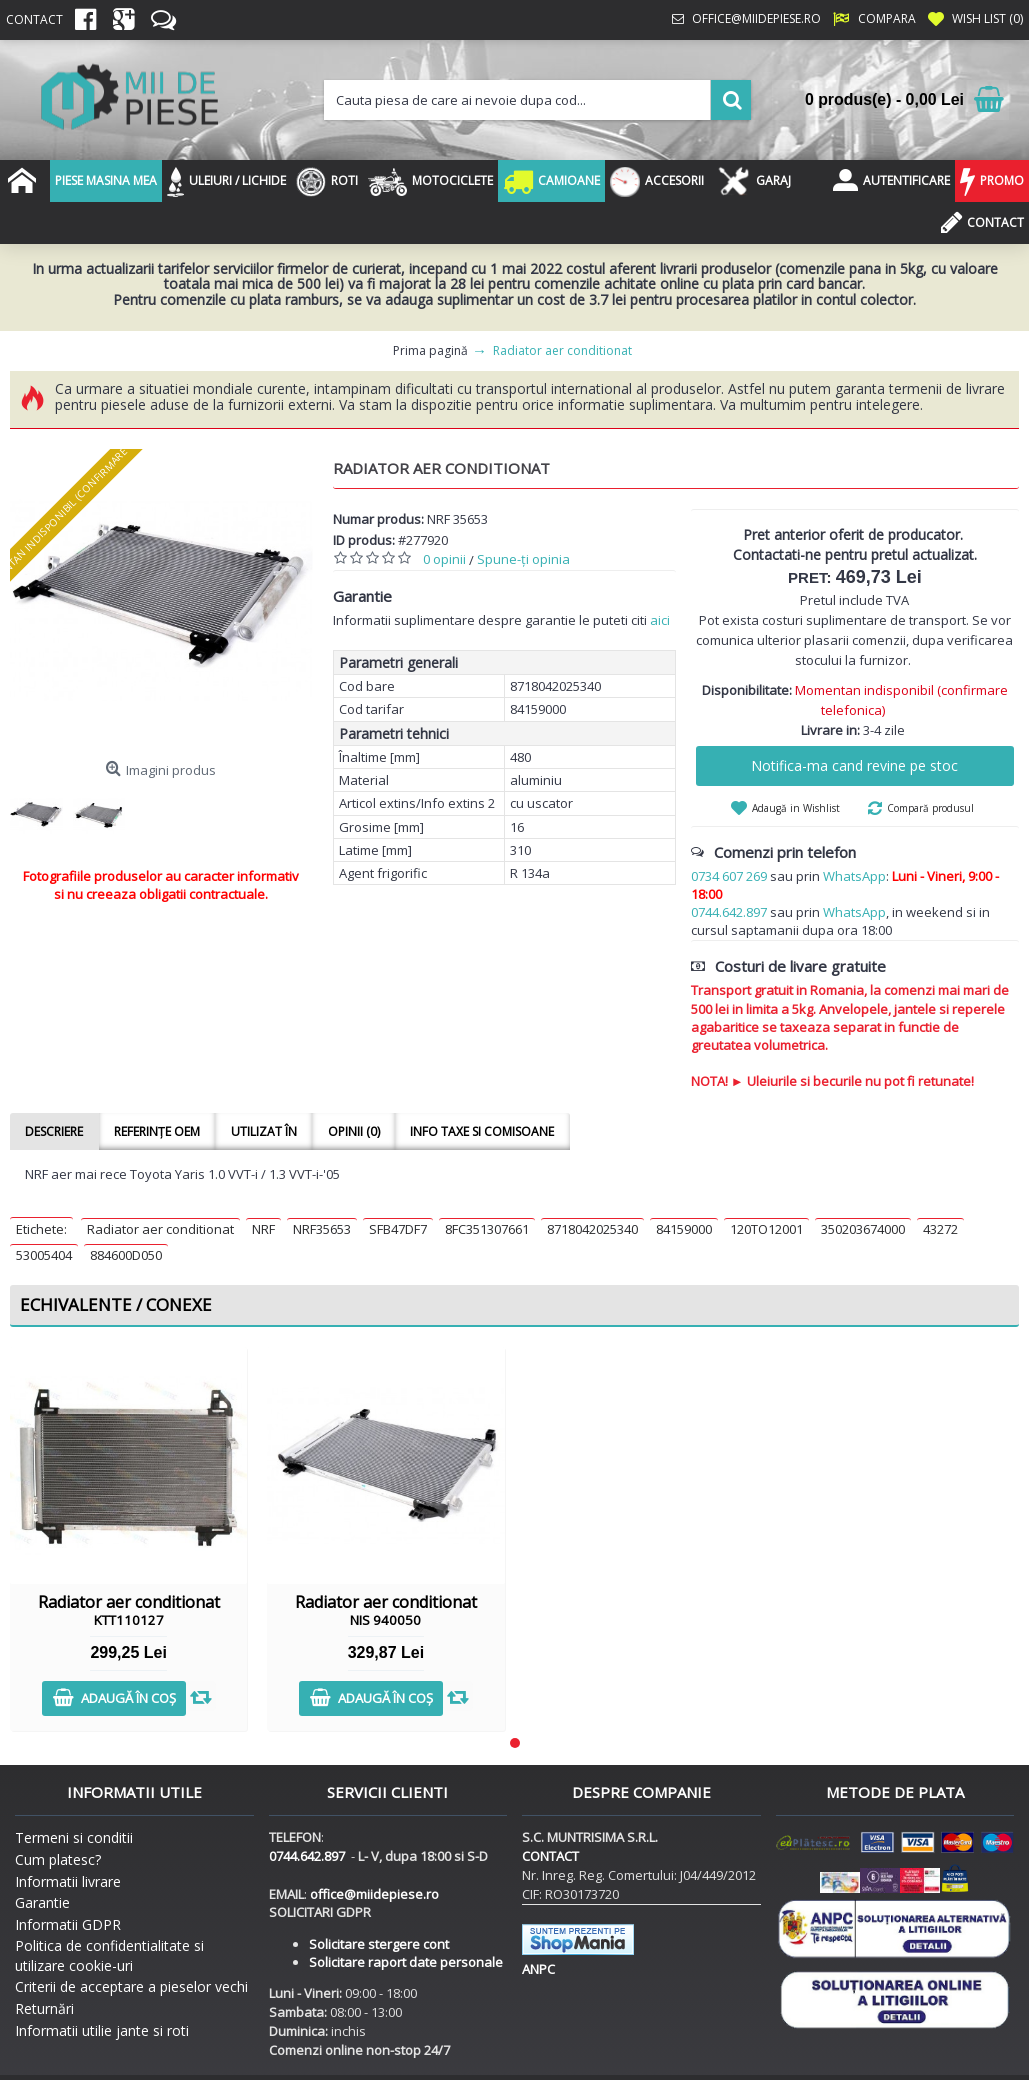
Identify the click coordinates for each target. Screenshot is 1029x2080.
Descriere (54, 1131)
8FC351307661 (487, 1229)
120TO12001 (766, 1229)
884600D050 (126, 1255)
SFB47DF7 (398, 1229)
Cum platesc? (58, 1859)
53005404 (44, 1255)
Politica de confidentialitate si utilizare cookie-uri (109, 1955)
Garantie (42, 1902)
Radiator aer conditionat (160, 1229)
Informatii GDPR (68, 1924)
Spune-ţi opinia (523, 559)
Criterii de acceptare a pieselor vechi (131, 1986)
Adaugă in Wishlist (796, 808)
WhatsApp (854, 876)
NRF (263, 1229)
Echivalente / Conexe (116, 1304)
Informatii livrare (68, 1881)
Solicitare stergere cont (379, 1944)
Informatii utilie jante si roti (102, 2030)
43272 (940, 1229)
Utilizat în (262, 1131)
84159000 (684, 1229)
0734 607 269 (729, 876)
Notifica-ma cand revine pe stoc (854, 765)
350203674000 (863, 1229)
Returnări (44, 2008)
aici (660, 620)
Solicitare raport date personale (406, 1962)
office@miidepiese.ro (374, 1894)
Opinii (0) (351, 1131)
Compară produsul (930, 808)
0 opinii (444, 559)
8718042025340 (592, 1229)
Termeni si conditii (74, 1837)
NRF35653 (322, 1229)
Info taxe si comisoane (479, 1131)
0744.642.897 (729, 912)
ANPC (538, 1969)
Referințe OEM (156, 1131)
